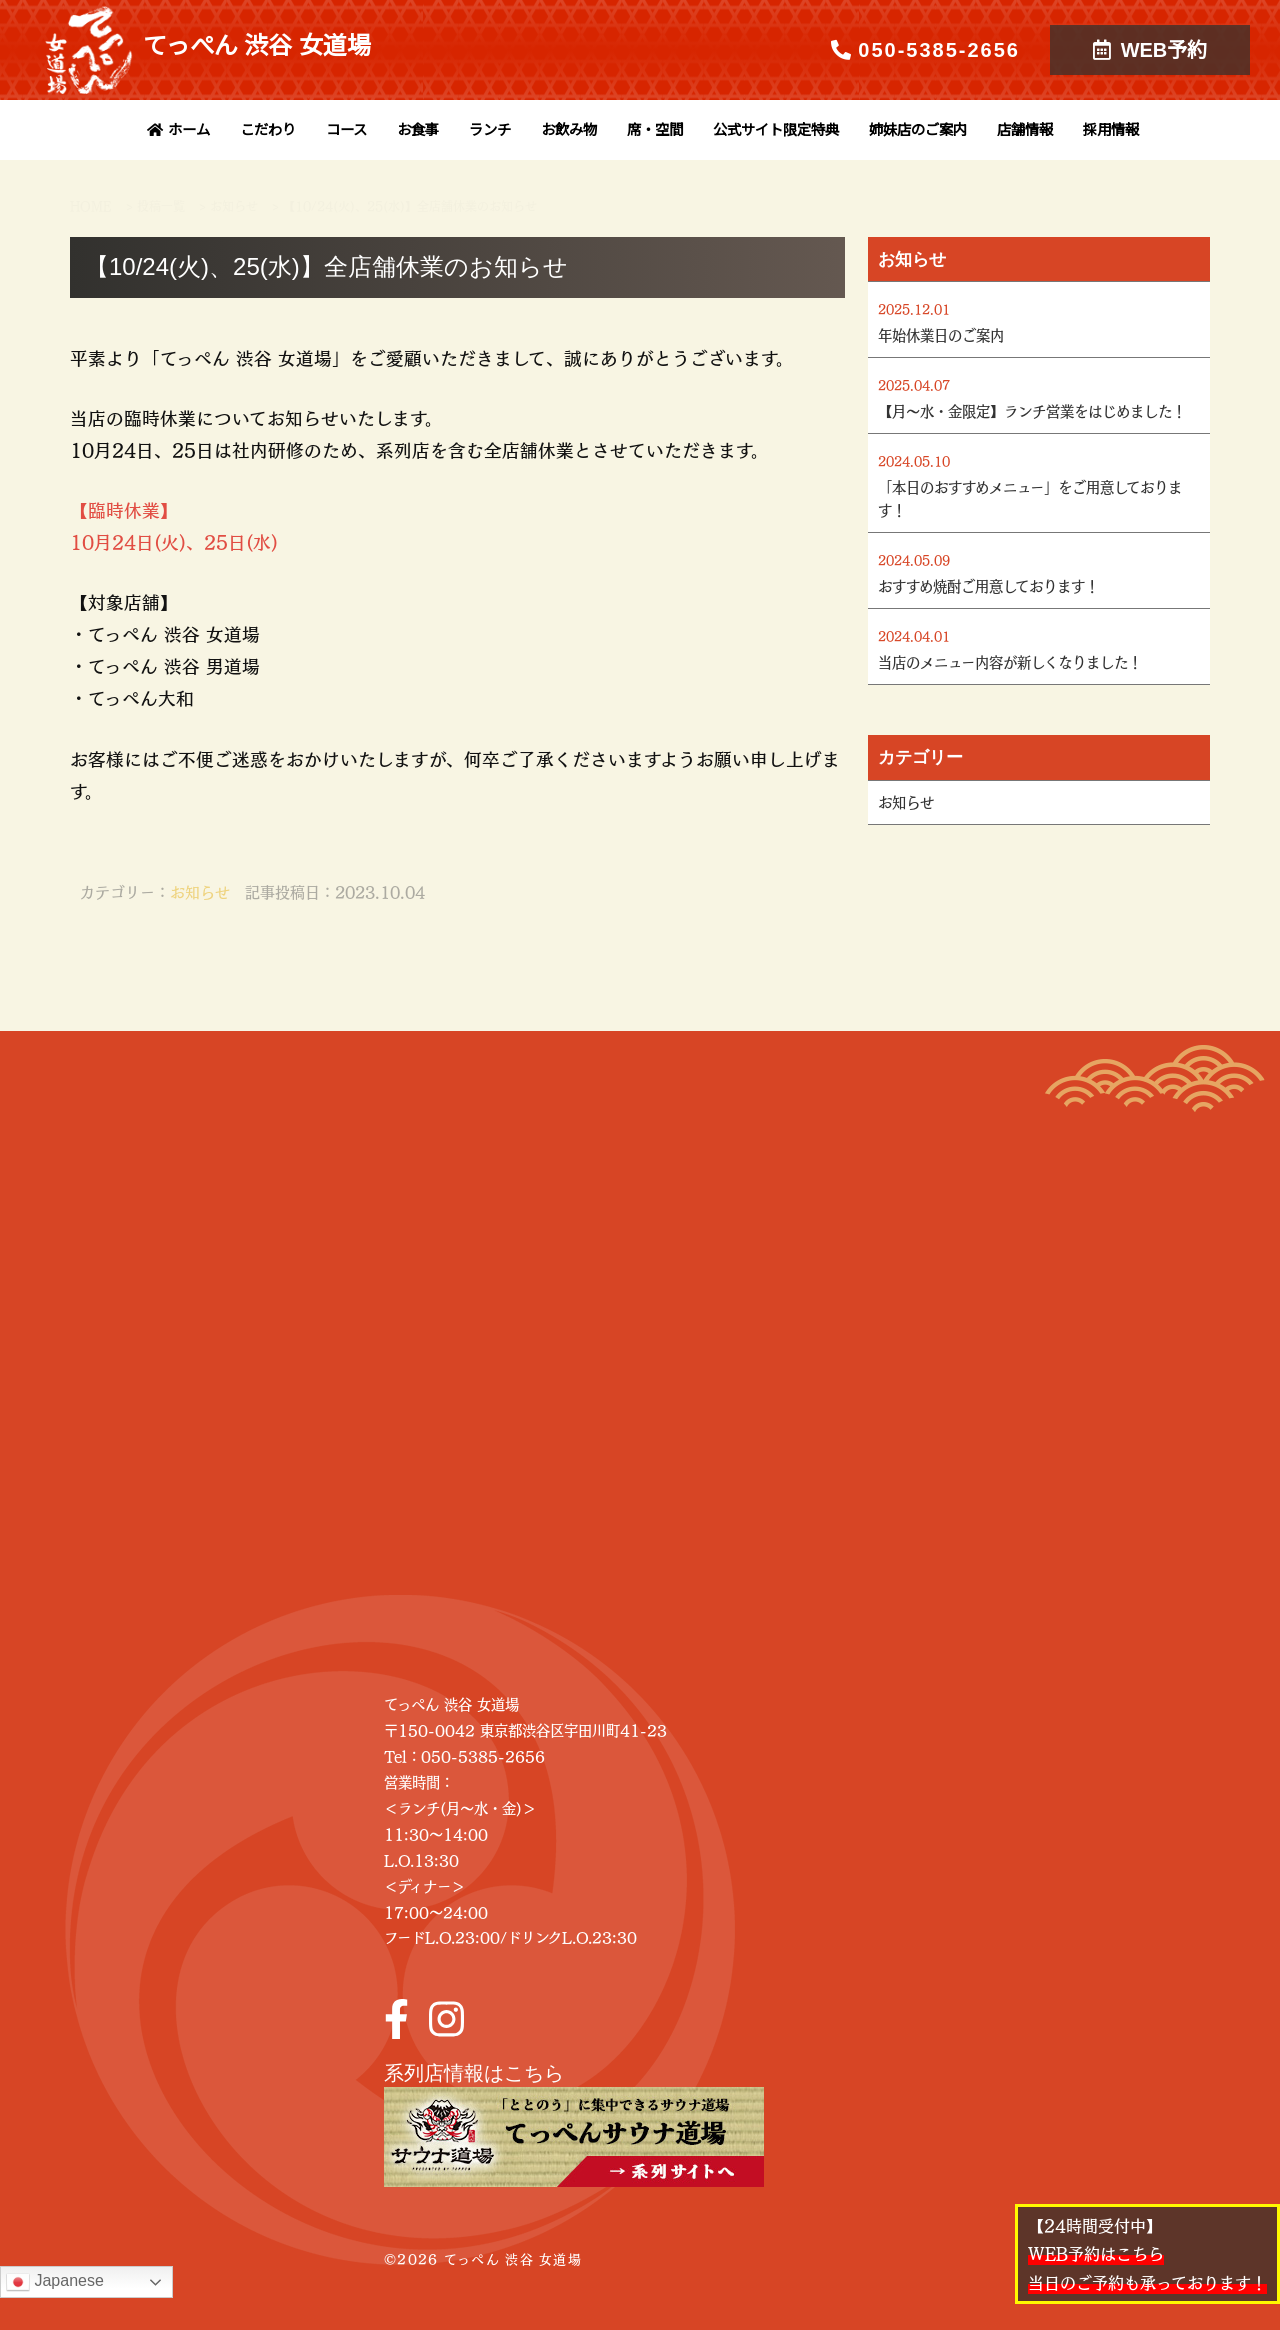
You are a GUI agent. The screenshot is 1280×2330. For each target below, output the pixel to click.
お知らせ (200, 891)
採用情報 (1111, 130)
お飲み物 (569, 130)
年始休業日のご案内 (941, 335)
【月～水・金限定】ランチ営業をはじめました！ (1032, 411)
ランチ (490, 130)
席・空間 (655, 130)
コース (346, 130)
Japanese (55, 2282)
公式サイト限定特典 (776, 130)
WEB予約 (1150, 50)
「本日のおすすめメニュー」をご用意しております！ (1030, 498)
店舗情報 (1025, 130)
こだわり (268, 130)
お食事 (418, 130)
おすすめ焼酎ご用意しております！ (988, 586)
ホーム (176, 130)
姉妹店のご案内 (918, 130)
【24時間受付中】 (1147, 2254)
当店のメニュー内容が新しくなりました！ (1010, 662)
